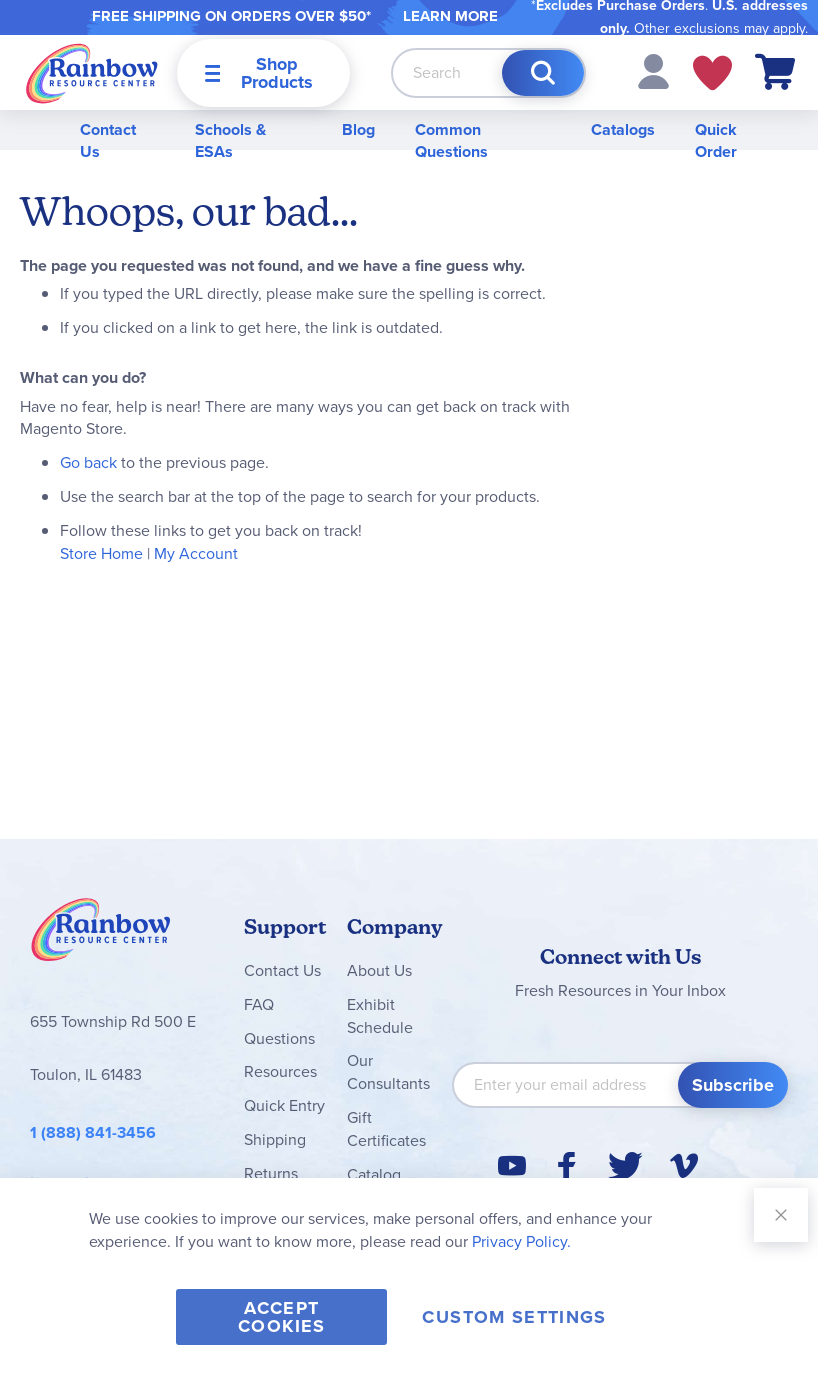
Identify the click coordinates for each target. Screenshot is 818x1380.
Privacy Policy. (521, 1241)
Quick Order (716, 141)
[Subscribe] (733, 1085)
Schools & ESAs (230, 141)
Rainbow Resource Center (101, 935)
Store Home (101, 553)
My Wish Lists (712, 73)
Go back (88, 462)
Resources (280, 1071)
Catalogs (623, 129)
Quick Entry (284, 1105)
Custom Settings (514, 1317)
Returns (271, 1173)
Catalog (374, 1174)
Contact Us (108, 141)
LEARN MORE (450, 16)
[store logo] (92, 72)
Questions (279, 1038)
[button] (653, 70)
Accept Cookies (281, 1317)
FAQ (259, 1004)
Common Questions (451, 141)
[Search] (543, 73)
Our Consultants (388, 1072)
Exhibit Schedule (380, 1016)
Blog (358, 129)
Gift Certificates (386, 1129)
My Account (196, 553)
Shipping (275, 1139)
